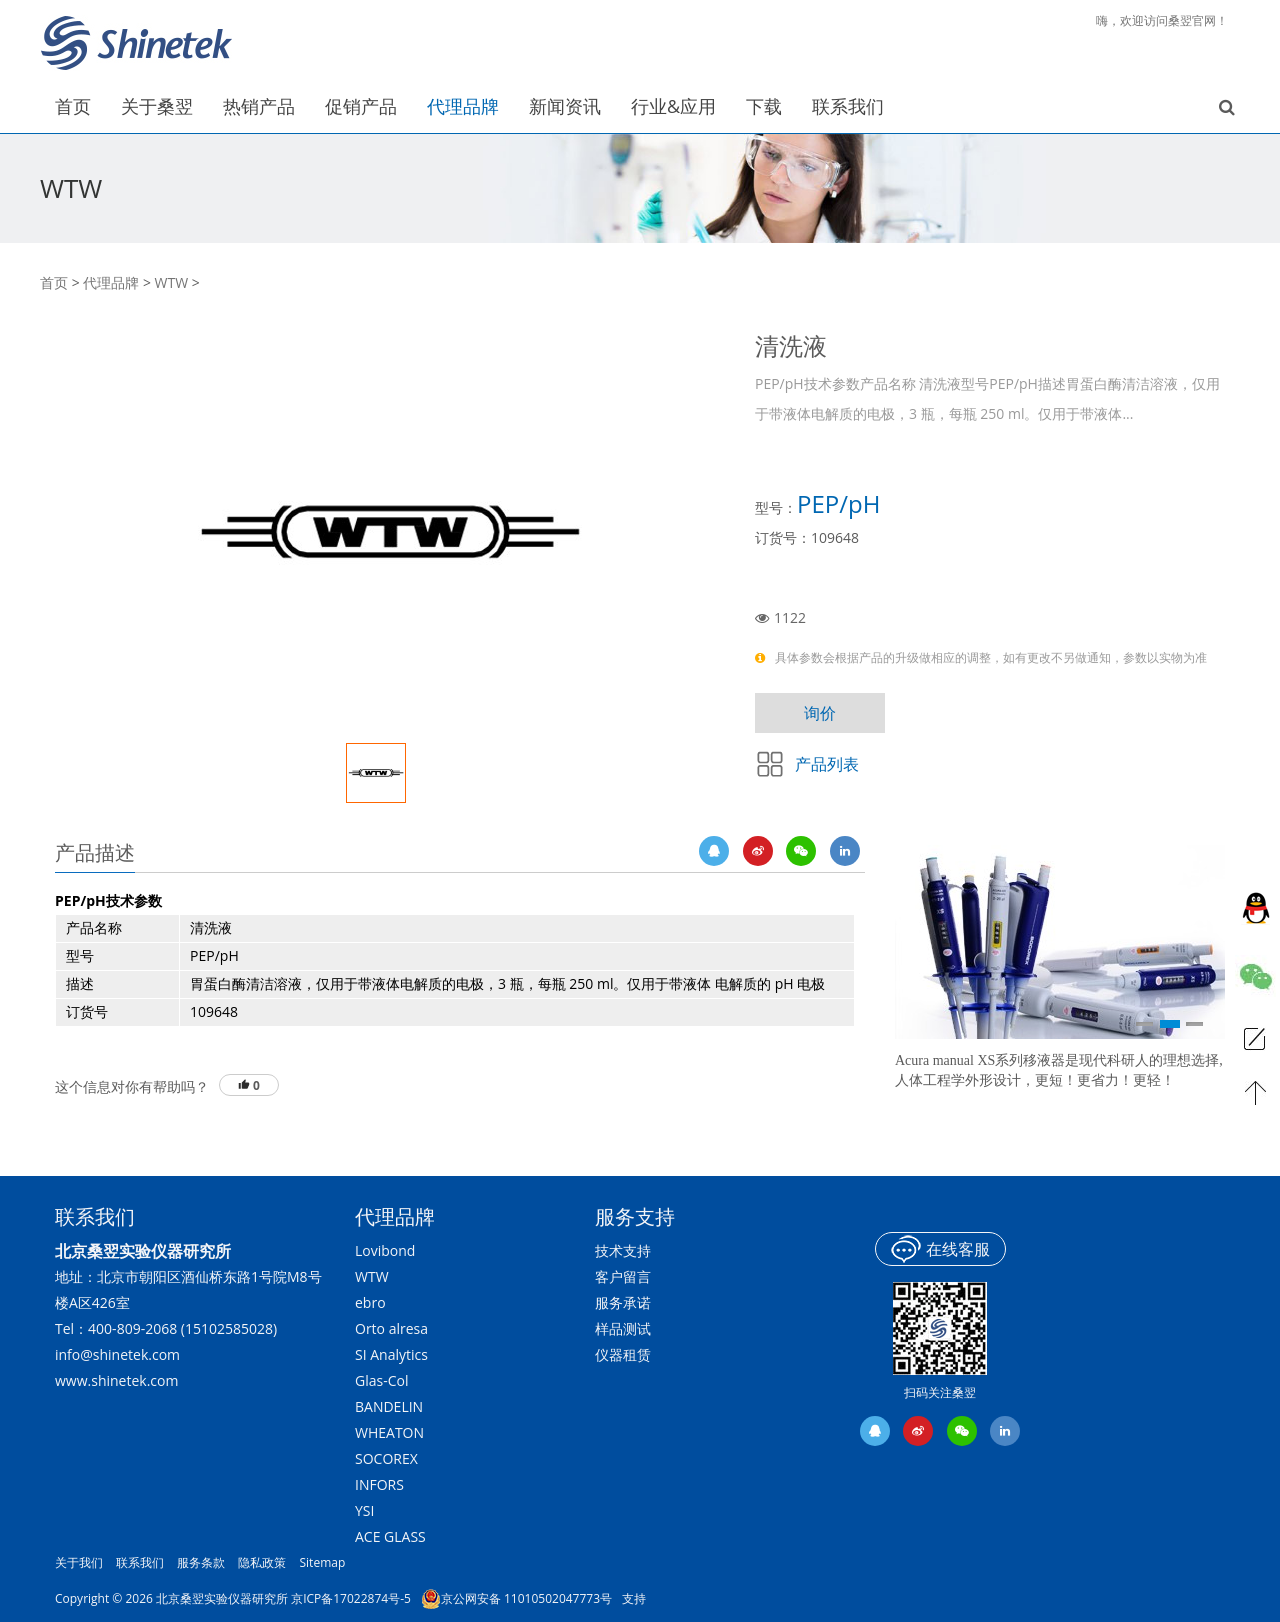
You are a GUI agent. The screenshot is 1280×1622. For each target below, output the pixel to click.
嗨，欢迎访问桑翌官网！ (1162, 20)
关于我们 (79, 1562)
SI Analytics (391, 1354)
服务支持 (635, 1216)
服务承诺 (623, 1302)
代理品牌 (111, 282)
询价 (820, 713)
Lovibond (385, 1250)
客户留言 (623, 1276)
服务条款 (201, 1562)
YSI (364, 1510)
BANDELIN (389, 1406)
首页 (54, 282)
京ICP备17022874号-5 (351, 1598)
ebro (370, 1302)
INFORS (379, 1484)
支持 (634, 1598)
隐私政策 (262, 1562)
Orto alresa (391, 1328)
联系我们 (140, 1562)
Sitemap (323, 1562)
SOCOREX (386, 1458)
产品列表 (827, 764)
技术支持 (623, 1250)
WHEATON (389, 1432)
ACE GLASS (390, 1536)
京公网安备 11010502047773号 (516, 1599)
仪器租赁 (623, 1354)
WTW (172, 282)
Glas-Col (381, 1380)
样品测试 (623, 1328)
